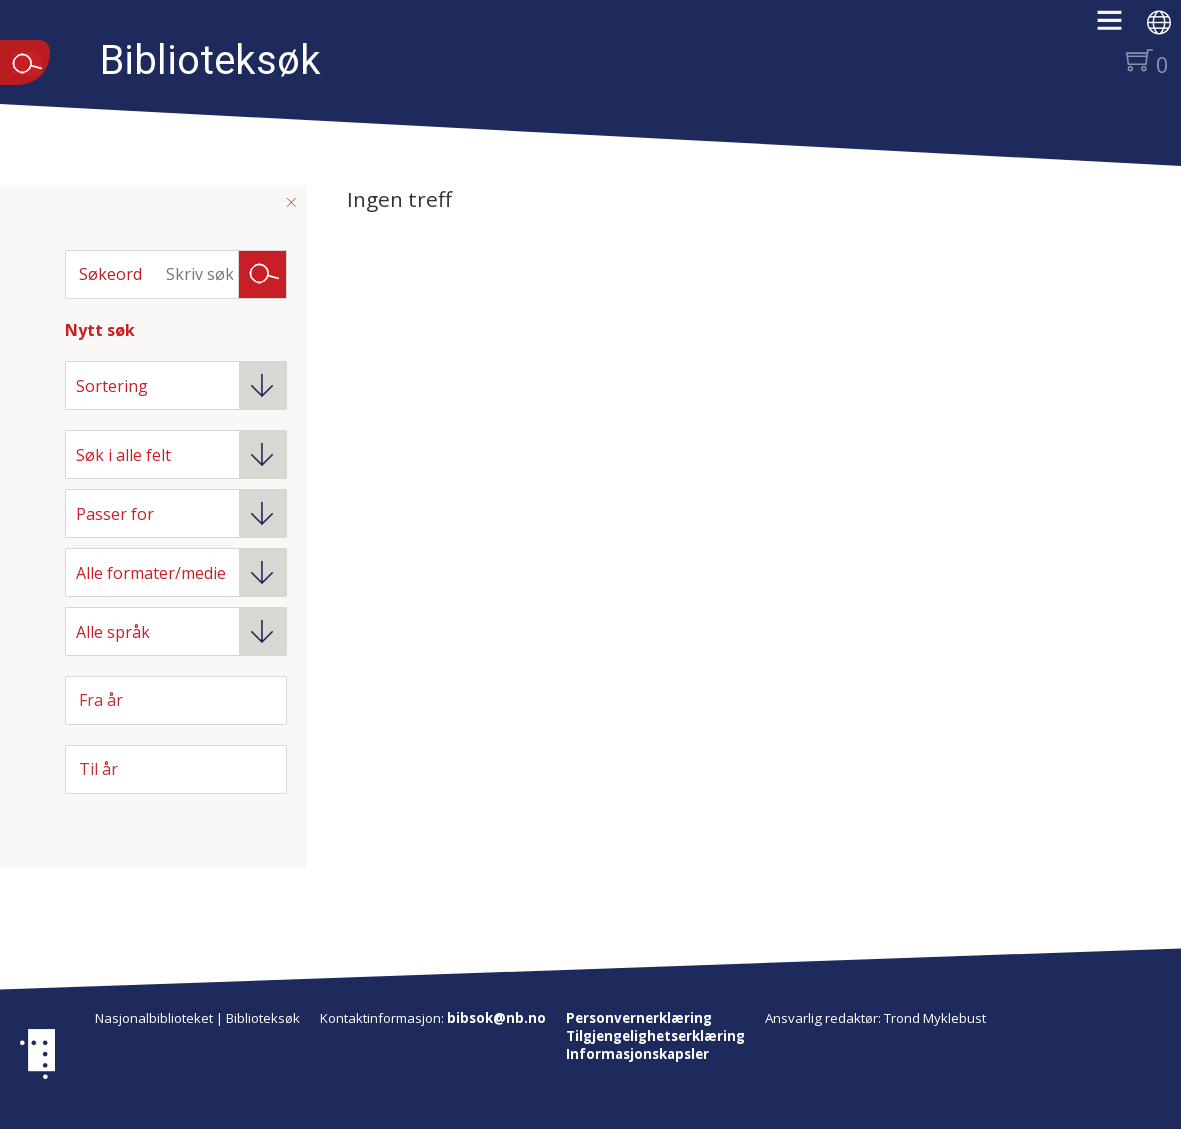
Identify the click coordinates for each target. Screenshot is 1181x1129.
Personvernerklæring (639, 1018)
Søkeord (110, 274)
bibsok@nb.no (496, 1018)
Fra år (101, 700)
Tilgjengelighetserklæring (655, 1036)
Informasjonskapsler (637, 1054)
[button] (1119, 27)
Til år (98, 769)
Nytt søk (100, 330)
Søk (263, 273)
